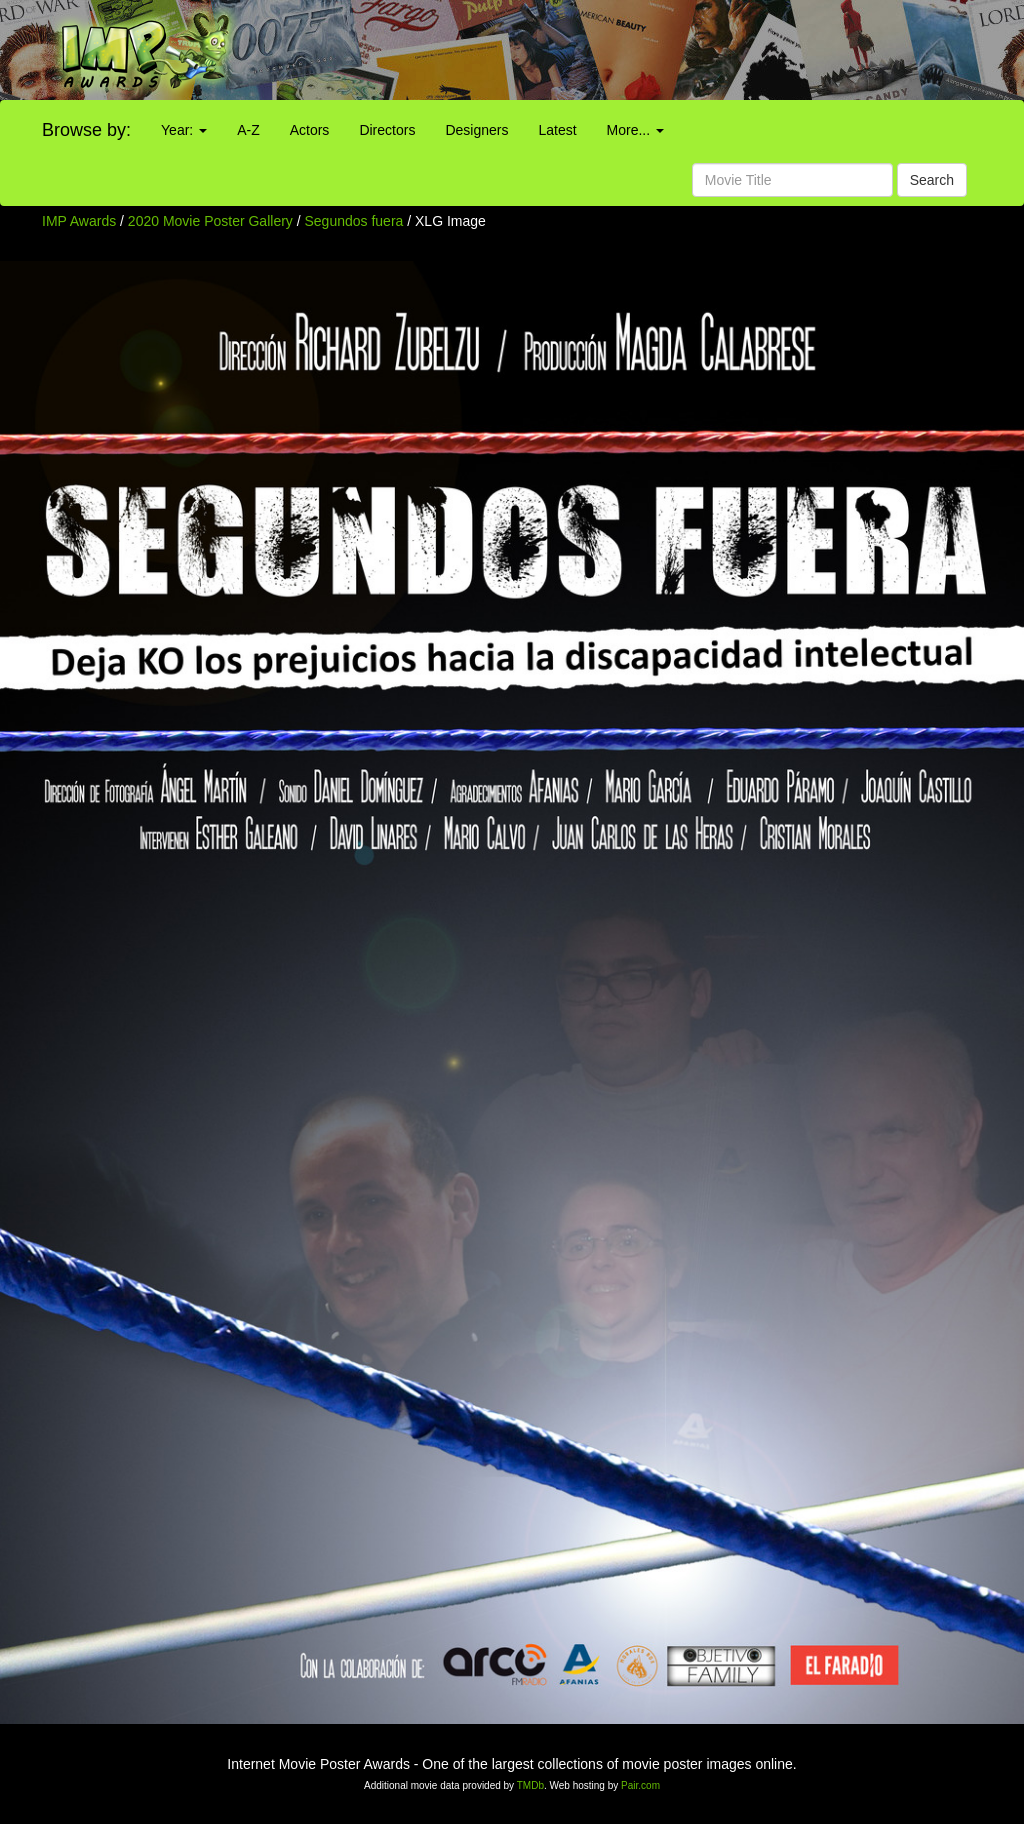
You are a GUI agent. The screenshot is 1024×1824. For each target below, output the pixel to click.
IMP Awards (79, 221)
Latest (557, 130)
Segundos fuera (356, 221)
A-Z (248, 130)
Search (932, 180)
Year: (184, 130)
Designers (476, 130)
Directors (387, 130)
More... (635, 130)
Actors (310, 130)
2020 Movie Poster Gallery (210, 221)
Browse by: (86, 130)
